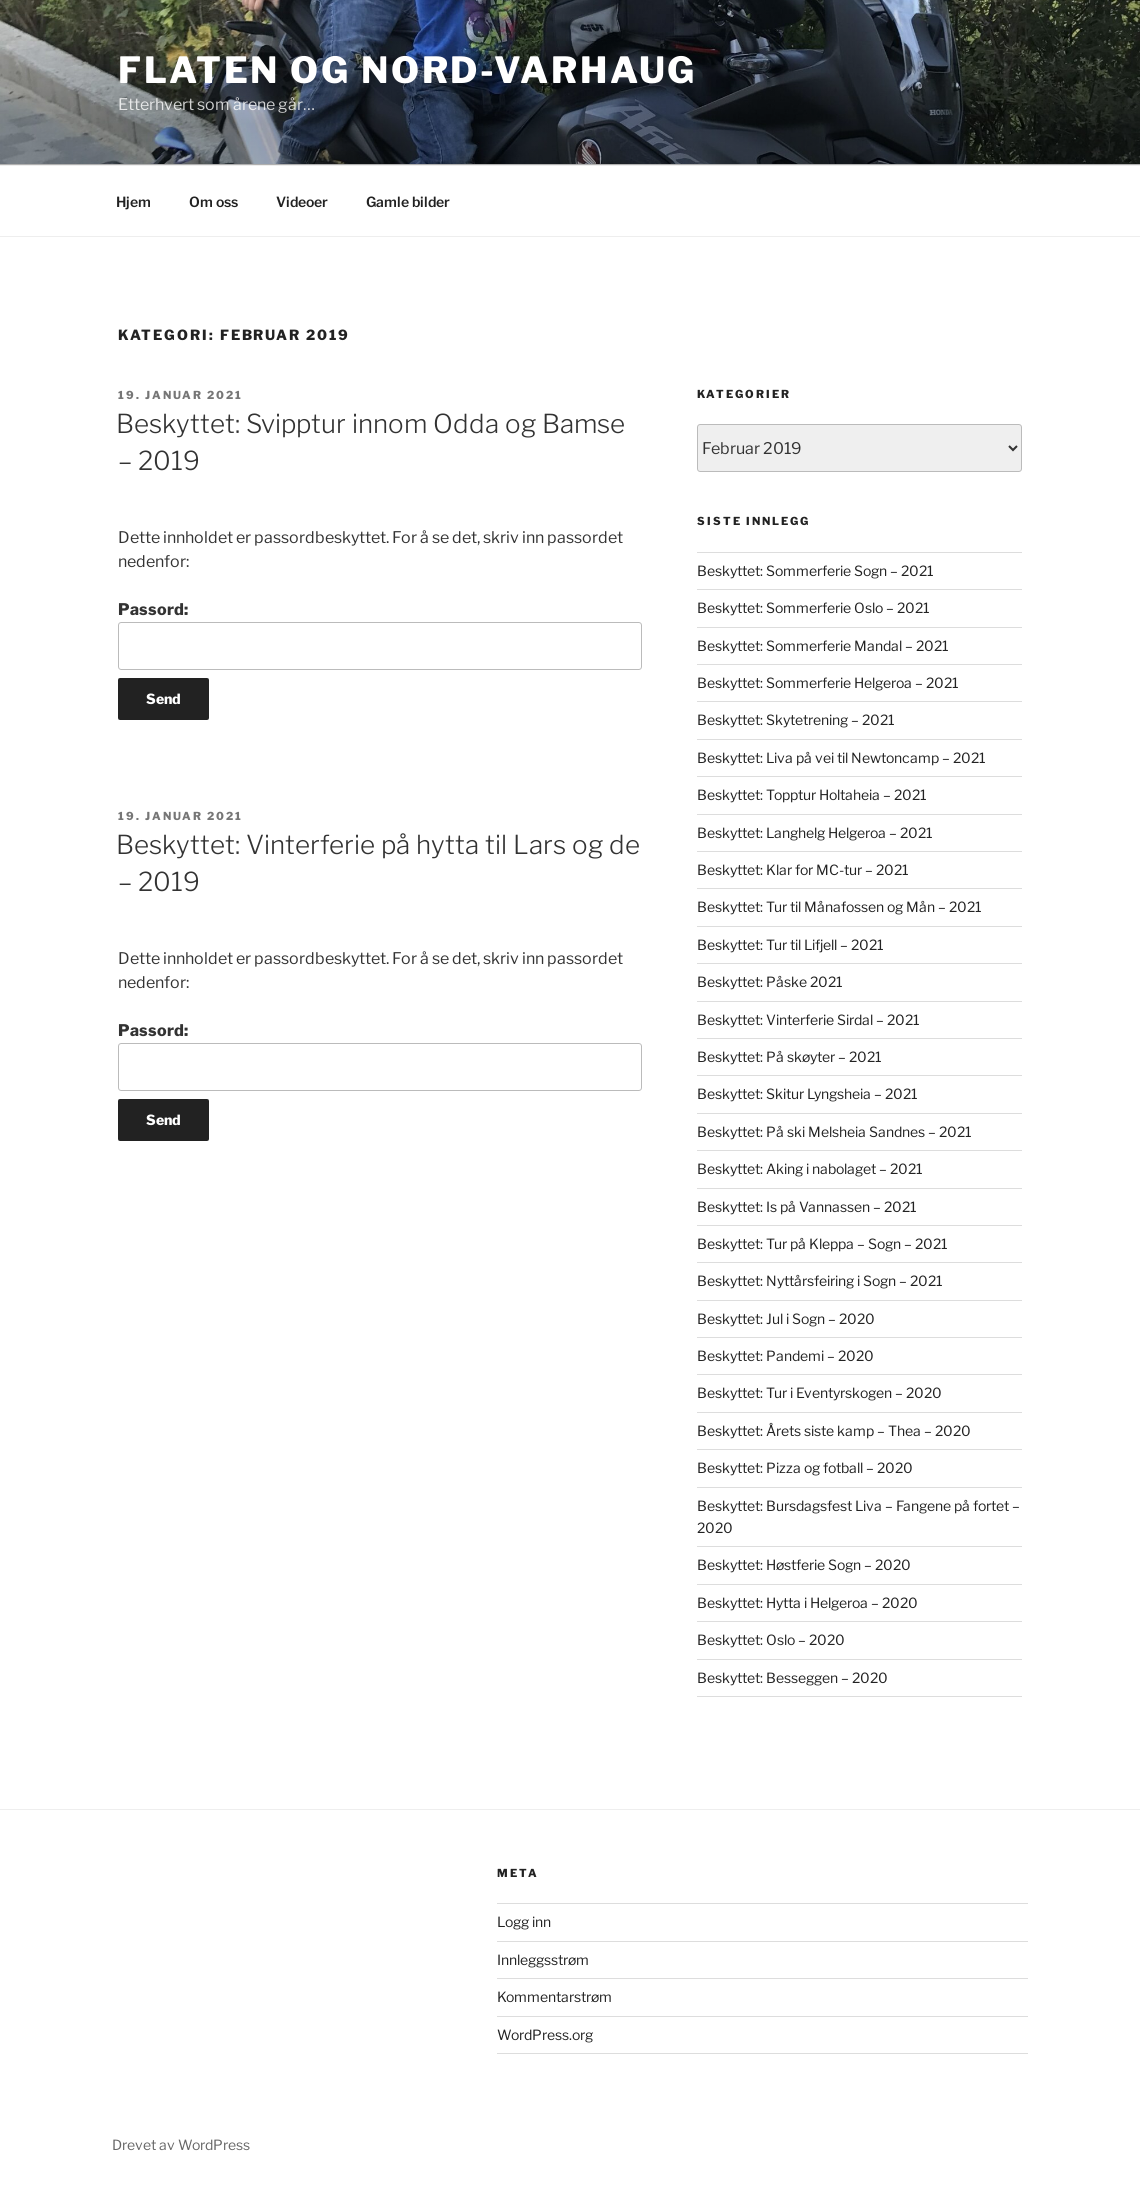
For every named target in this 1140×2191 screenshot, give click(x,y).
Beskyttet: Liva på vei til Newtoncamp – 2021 (841, 757)
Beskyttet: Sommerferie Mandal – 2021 (823, 645)
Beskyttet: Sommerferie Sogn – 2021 (815, 570)
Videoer (302, 201)
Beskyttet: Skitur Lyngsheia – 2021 (807, 1093)
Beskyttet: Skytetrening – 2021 (796, 719)
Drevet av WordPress (181, 2144)
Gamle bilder (408, 201)
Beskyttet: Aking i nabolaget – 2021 (810, 1168)
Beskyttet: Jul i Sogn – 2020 (786, 1318)
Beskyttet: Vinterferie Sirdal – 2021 (808, 1019)
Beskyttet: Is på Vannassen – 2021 (807, 1206)
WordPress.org (545, 2034)
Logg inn (524, 1921)
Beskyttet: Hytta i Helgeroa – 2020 (807, 1602)
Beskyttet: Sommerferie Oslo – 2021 (813, 607)
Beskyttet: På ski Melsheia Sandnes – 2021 (834, 1131)
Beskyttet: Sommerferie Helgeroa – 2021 (828, 682)
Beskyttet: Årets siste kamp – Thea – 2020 (834, 1430)
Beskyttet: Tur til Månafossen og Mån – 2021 (839, 906)
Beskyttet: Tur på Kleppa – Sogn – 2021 (822, 1243)
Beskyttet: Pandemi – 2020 (785, 1355)
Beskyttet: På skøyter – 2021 (789, 1056)
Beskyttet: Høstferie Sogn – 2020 (804, 1564)
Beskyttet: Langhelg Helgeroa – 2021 (815, 832)
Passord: (380, 635)
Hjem (133, 201)
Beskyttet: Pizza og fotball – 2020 (805, 1467)
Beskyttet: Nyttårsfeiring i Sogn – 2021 (820, 1280)
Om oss (213, 201)
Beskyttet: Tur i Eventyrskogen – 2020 (819, 1392)
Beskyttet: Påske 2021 (770, 981)
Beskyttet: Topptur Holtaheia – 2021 (812, 794)
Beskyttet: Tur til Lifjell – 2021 (790, 944)
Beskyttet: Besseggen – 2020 (792, 1677)
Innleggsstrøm (543, 1959)
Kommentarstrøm (554, 1996)
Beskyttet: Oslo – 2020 (771, 1639)
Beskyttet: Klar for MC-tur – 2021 (803, 869)
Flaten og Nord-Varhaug (407, 70)
